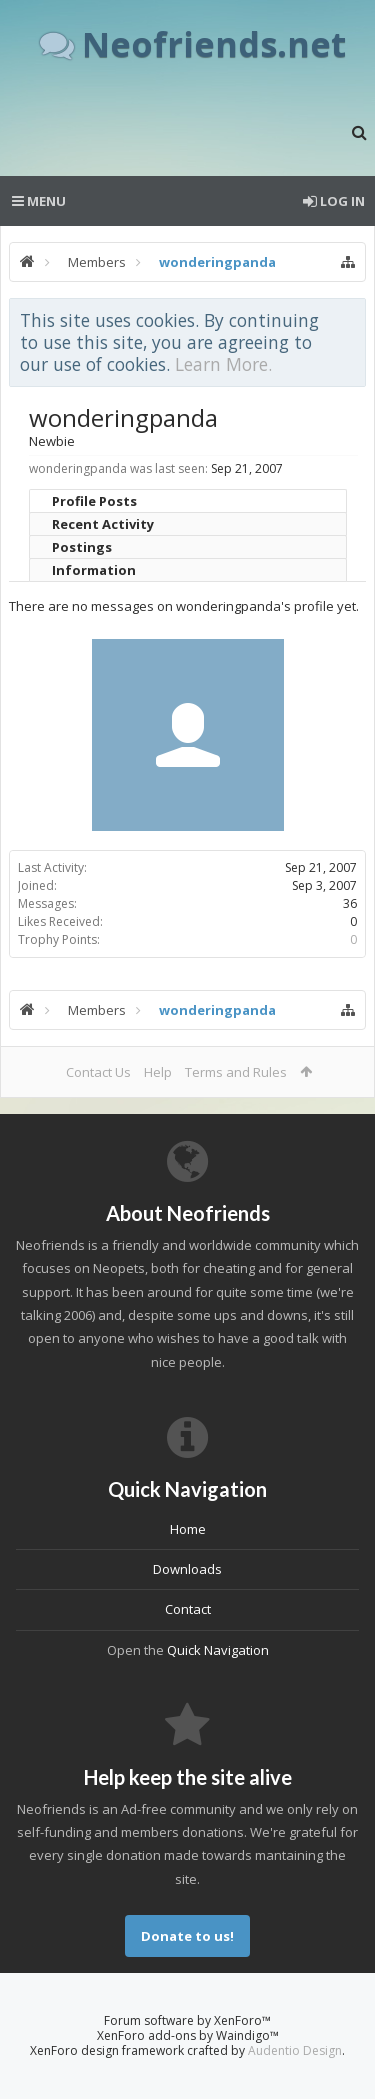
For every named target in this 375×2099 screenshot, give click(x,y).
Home (188, 1529)
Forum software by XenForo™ (187, 2020)
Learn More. (223, 364)
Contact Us (98, 1072)
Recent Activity (103, 524)
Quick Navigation (218, 1650)
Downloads (187, 1569)
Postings (82, 547)
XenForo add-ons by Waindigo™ (188, 2035)
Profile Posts (94, 501)
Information (94, 570)
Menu (39, 201)
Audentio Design (295, 2050)
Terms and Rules (236, 1072)
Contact (188, 1609)
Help (158, 1072)
